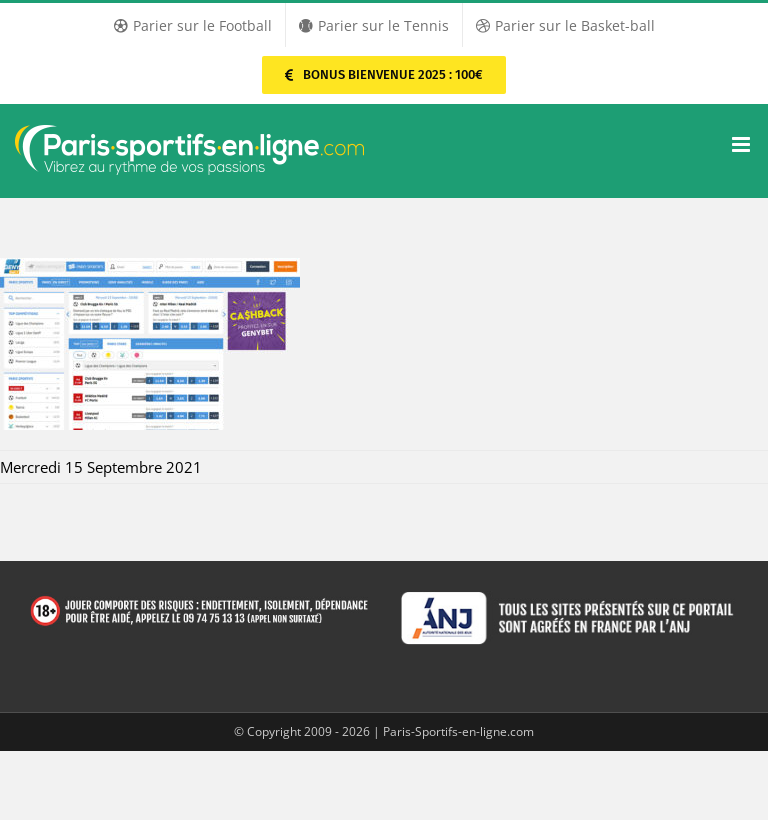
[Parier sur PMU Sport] (383, 75)
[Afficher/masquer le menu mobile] (742, 144)
